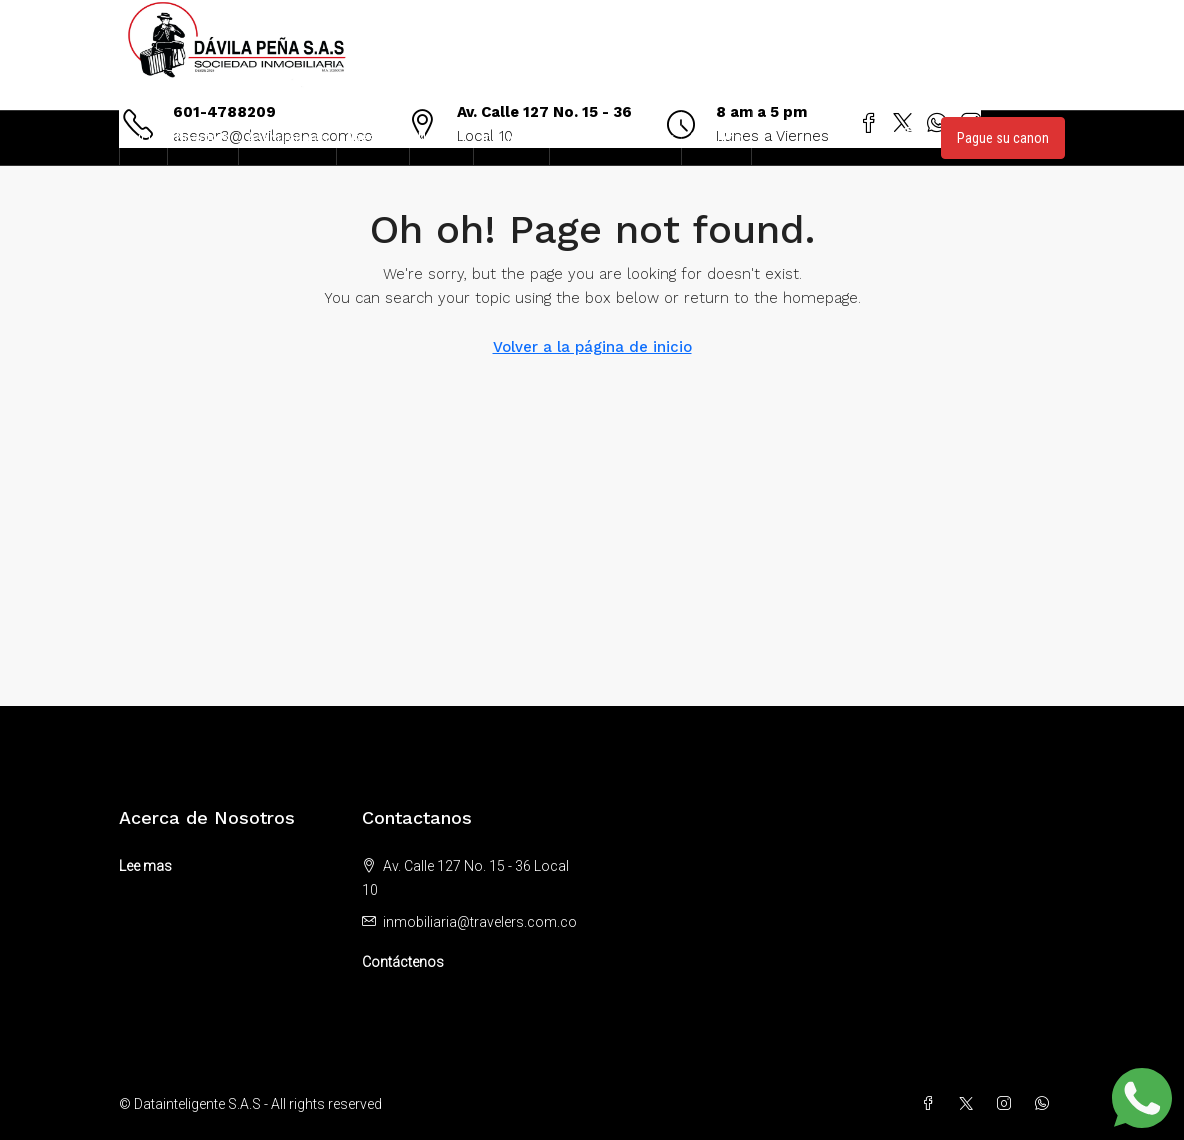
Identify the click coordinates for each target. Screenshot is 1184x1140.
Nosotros (203, 138)
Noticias (441, 138)
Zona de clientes (605, 138)
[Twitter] (970, 1104)
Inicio (143, 138)
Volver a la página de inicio (592, 347)
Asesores (373, 138)
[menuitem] (910, 138)
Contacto (716, 138)
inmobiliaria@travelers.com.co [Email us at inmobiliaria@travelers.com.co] (480, 922)
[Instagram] (1008, 1104)
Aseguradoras (287, 138)
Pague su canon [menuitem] (1003, 138)
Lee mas (145, 866)
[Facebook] (932, 1104)
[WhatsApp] (1046, 1104)
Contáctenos (403, 962)
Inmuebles (511, 138)
